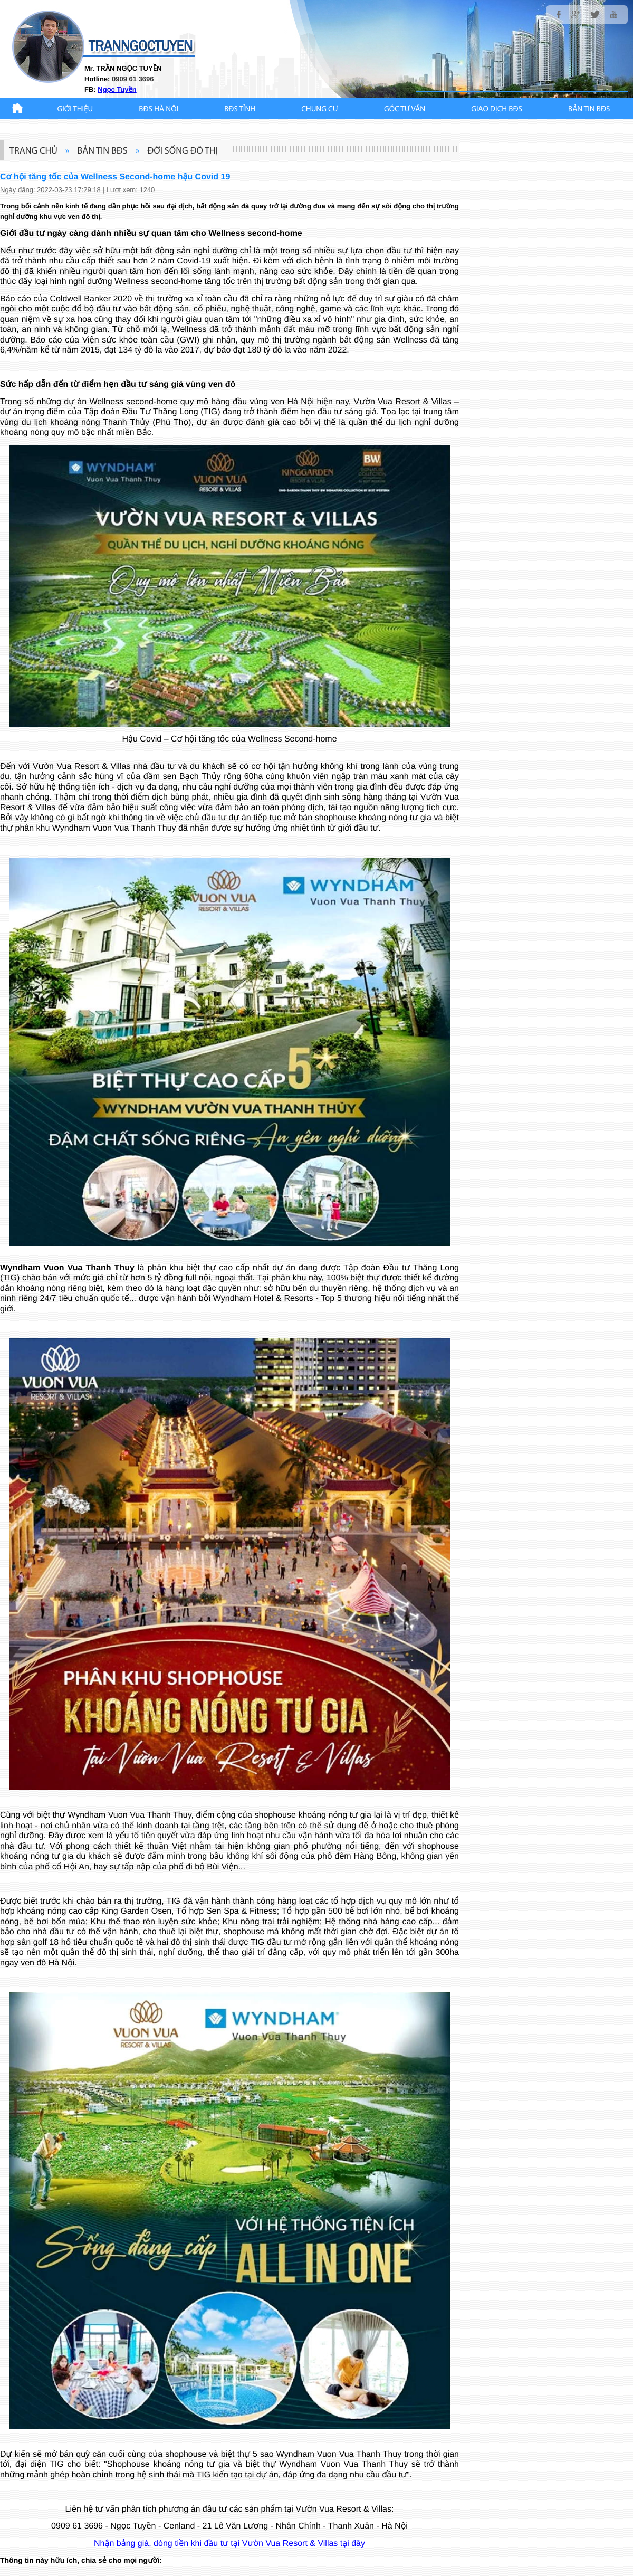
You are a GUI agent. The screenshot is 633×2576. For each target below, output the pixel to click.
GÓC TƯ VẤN (404, 109)
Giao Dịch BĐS (496, 109)
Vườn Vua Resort (387, 401)
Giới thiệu (75, 109)
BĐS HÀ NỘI (158, 109)
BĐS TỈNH (239, 109)
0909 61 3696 (77, 2526)
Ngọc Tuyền (117, 89)
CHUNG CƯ (319, 109)
